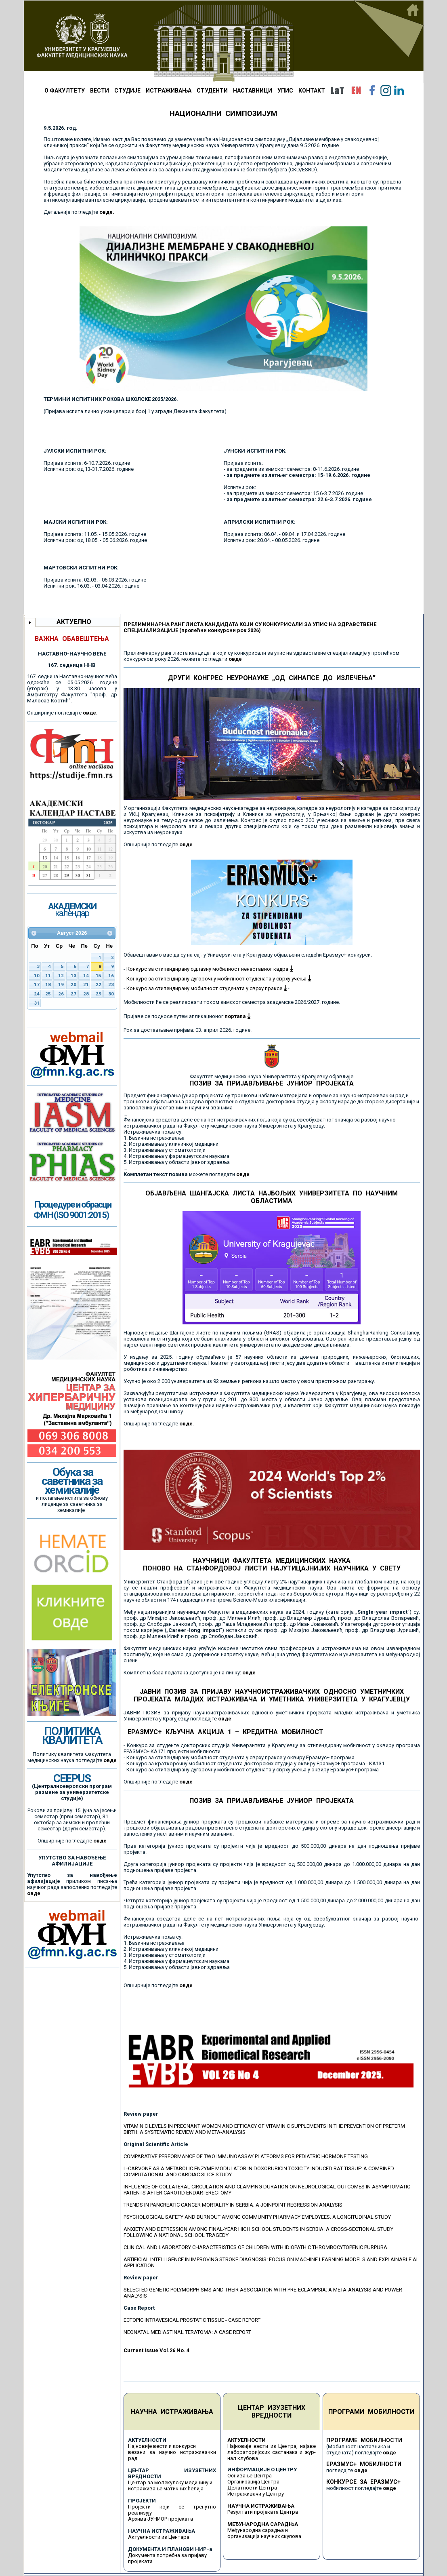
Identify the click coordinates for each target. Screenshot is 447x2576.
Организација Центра (253, 2482)
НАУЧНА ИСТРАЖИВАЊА (172, 2412)
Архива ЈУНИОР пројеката (160, 2519)
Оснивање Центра (249, 2476)
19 (61, 984)
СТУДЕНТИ (212, 90)
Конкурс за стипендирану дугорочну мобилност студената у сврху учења (218, 979)
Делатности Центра (252, 2488)
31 (37, 1003)
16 (111, 975)
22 (98, 984)
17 (37, 984)
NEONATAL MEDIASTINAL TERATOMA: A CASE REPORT (187, 2332)
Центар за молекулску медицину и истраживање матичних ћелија (170, 2485)
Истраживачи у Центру (255, 2494)
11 (48, 975)
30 (111, 994)
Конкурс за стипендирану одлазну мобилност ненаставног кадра (209, 969)
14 (86, 975)
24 (37, 994)
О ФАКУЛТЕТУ (64, 90)
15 (98, 975)
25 (48, 994)
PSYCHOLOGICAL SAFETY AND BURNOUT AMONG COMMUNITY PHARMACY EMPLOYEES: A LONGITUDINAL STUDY (257, 2217)
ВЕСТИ (99, 90)
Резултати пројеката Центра (262, 2512)
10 (37, 975)
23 (111, 984)
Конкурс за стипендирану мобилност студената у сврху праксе (206, 988)
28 (86, 994)
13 (73, 975)
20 (73, 984)
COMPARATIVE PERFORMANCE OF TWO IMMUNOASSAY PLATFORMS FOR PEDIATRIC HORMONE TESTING (246, 2156)
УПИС (285, 90)
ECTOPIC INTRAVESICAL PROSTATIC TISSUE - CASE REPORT (192, 2320)
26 (61, 994)
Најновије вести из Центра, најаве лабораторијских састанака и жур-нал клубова (271, 2452)
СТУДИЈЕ (127, 90)
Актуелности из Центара (158, 2537)
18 (48, 984)
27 (73, 994)
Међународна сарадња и (257, 2530)
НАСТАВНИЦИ (252, 90)
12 (61, 975)
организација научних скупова (264, 2536)
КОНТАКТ (311, 90)
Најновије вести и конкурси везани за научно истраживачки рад (172, 2452)
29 (98, 994)
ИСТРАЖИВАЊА (168, 90)
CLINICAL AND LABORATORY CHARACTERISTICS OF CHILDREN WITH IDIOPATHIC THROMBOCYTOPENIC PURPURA (255, 2247)
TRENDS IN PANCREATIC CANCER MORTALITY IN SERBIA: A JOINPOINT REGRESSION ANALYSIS (233, 2205)
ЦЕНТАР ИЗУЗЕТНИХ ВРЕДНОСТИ (271, 2411)
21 (86, 984)
